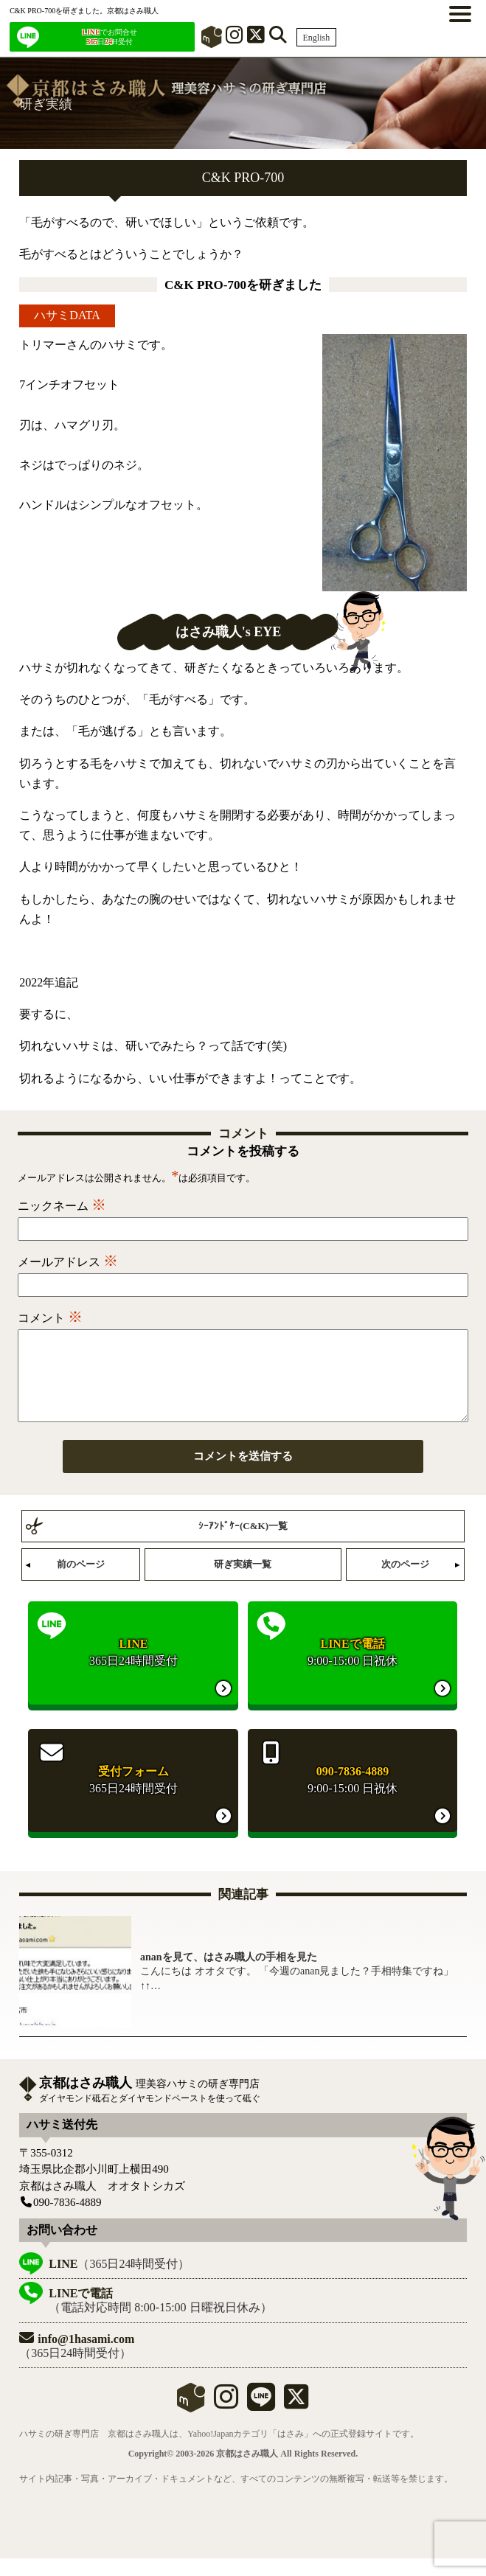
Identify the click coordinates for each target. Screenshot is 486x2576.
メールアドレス (68, 1262)
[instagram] (226, 2421)
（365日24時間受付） (119, 2281)
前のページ (81, 1581)
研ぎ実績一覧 (242, 1581)
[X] (256, 38)
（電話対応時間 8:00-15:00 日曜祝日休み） (160, 2318)
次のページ (405, 1581)
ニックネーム (62, 1206)
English (316, 37)
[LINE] (261, 2421)
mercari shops (191, 2415)
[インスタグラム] (234, 38)
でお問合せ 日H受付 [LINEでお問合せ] (109, 37)
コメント (50, 1318)
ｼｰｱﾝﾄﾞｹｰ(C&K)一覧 (243, 1543)
